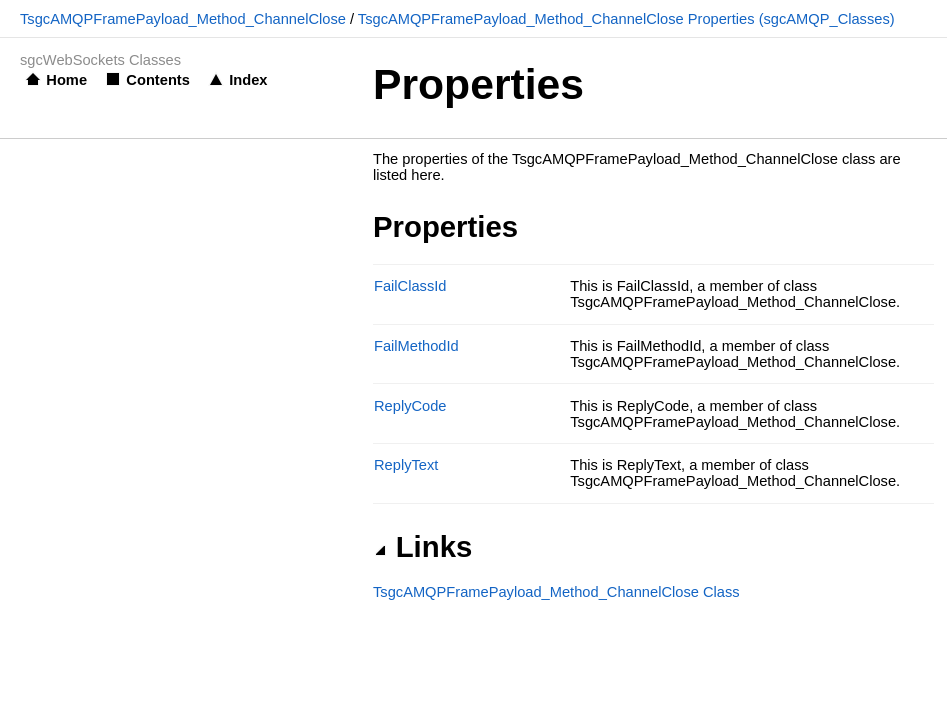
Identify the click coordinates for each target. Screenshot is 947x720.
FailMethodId (416, 346)
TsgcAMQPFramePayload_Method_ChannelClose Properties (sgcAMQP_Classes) (626, 19)
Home (66, 80)
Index (248, 80)
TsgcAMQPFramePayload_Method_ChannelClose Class (556, 592)
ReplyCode (410, 406)
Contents (158, 80)
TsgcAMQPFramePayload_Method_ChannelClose (183, 19)
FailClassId (410, 286)
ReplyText (406, 465)
